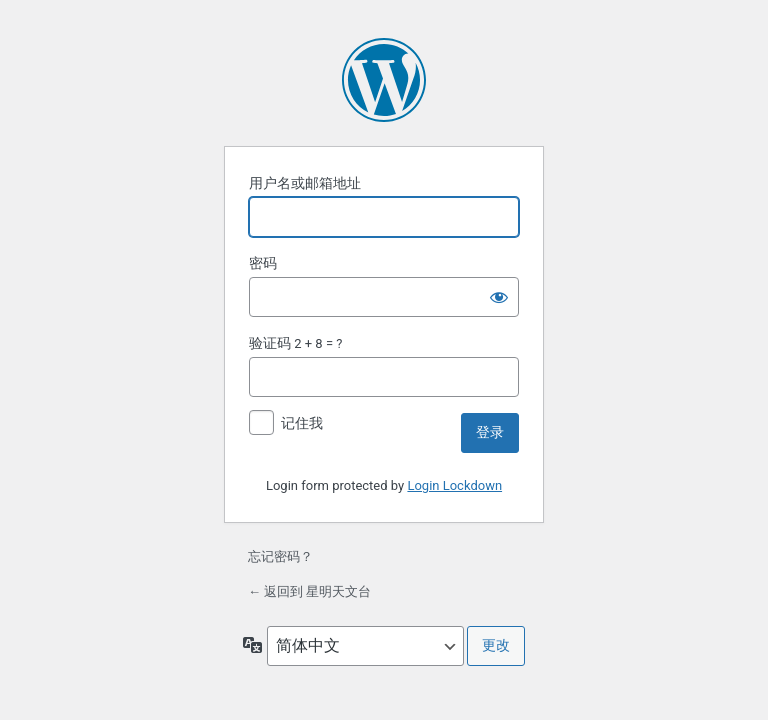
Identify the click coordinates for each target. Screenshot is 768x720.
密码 (263, 263)
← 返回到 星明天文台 (309, 591)
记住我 (302, 423)
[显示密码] (499, 297)
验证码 (270, 343)
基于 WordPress (384, 80)
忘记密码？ (280, 556)
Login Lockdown (454, 485)
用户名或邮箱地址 (305, 183)
